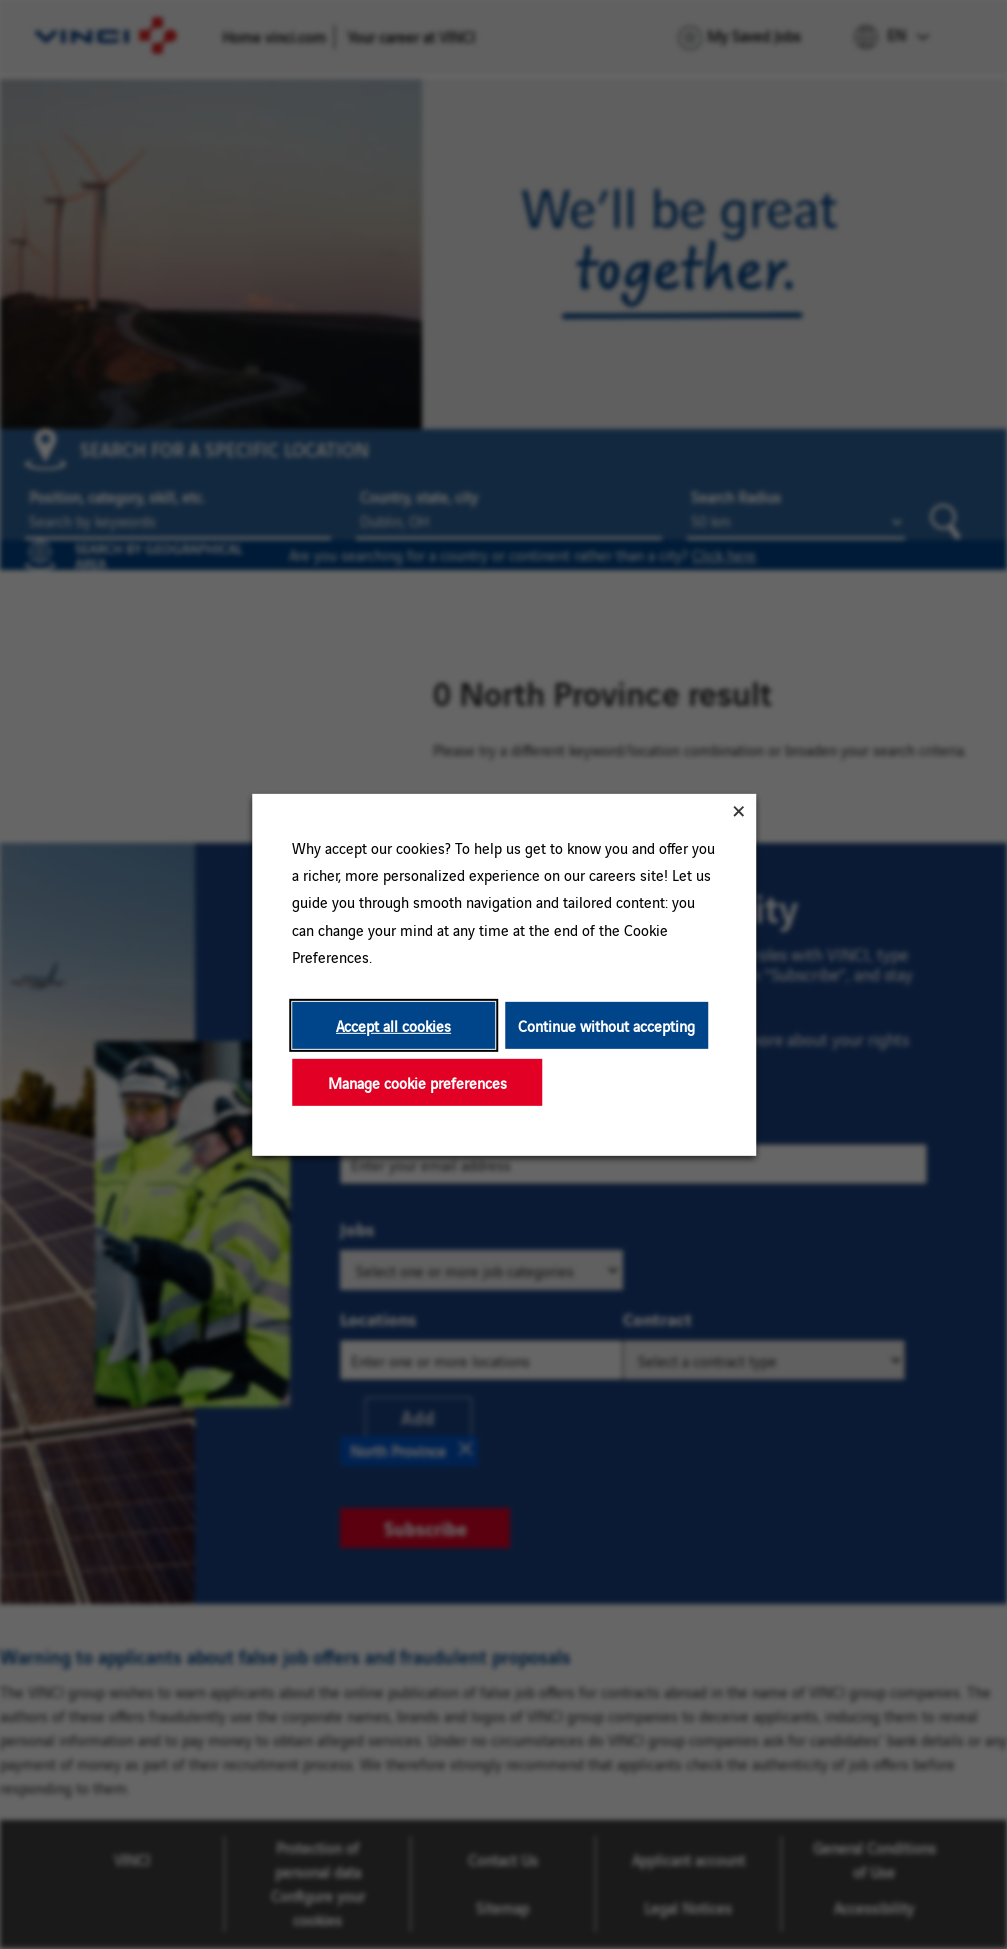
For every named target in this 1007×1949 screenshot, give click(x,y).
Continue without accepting (605, 1024)
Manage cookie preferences (416, 1081)
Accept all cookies (393, 1024)
